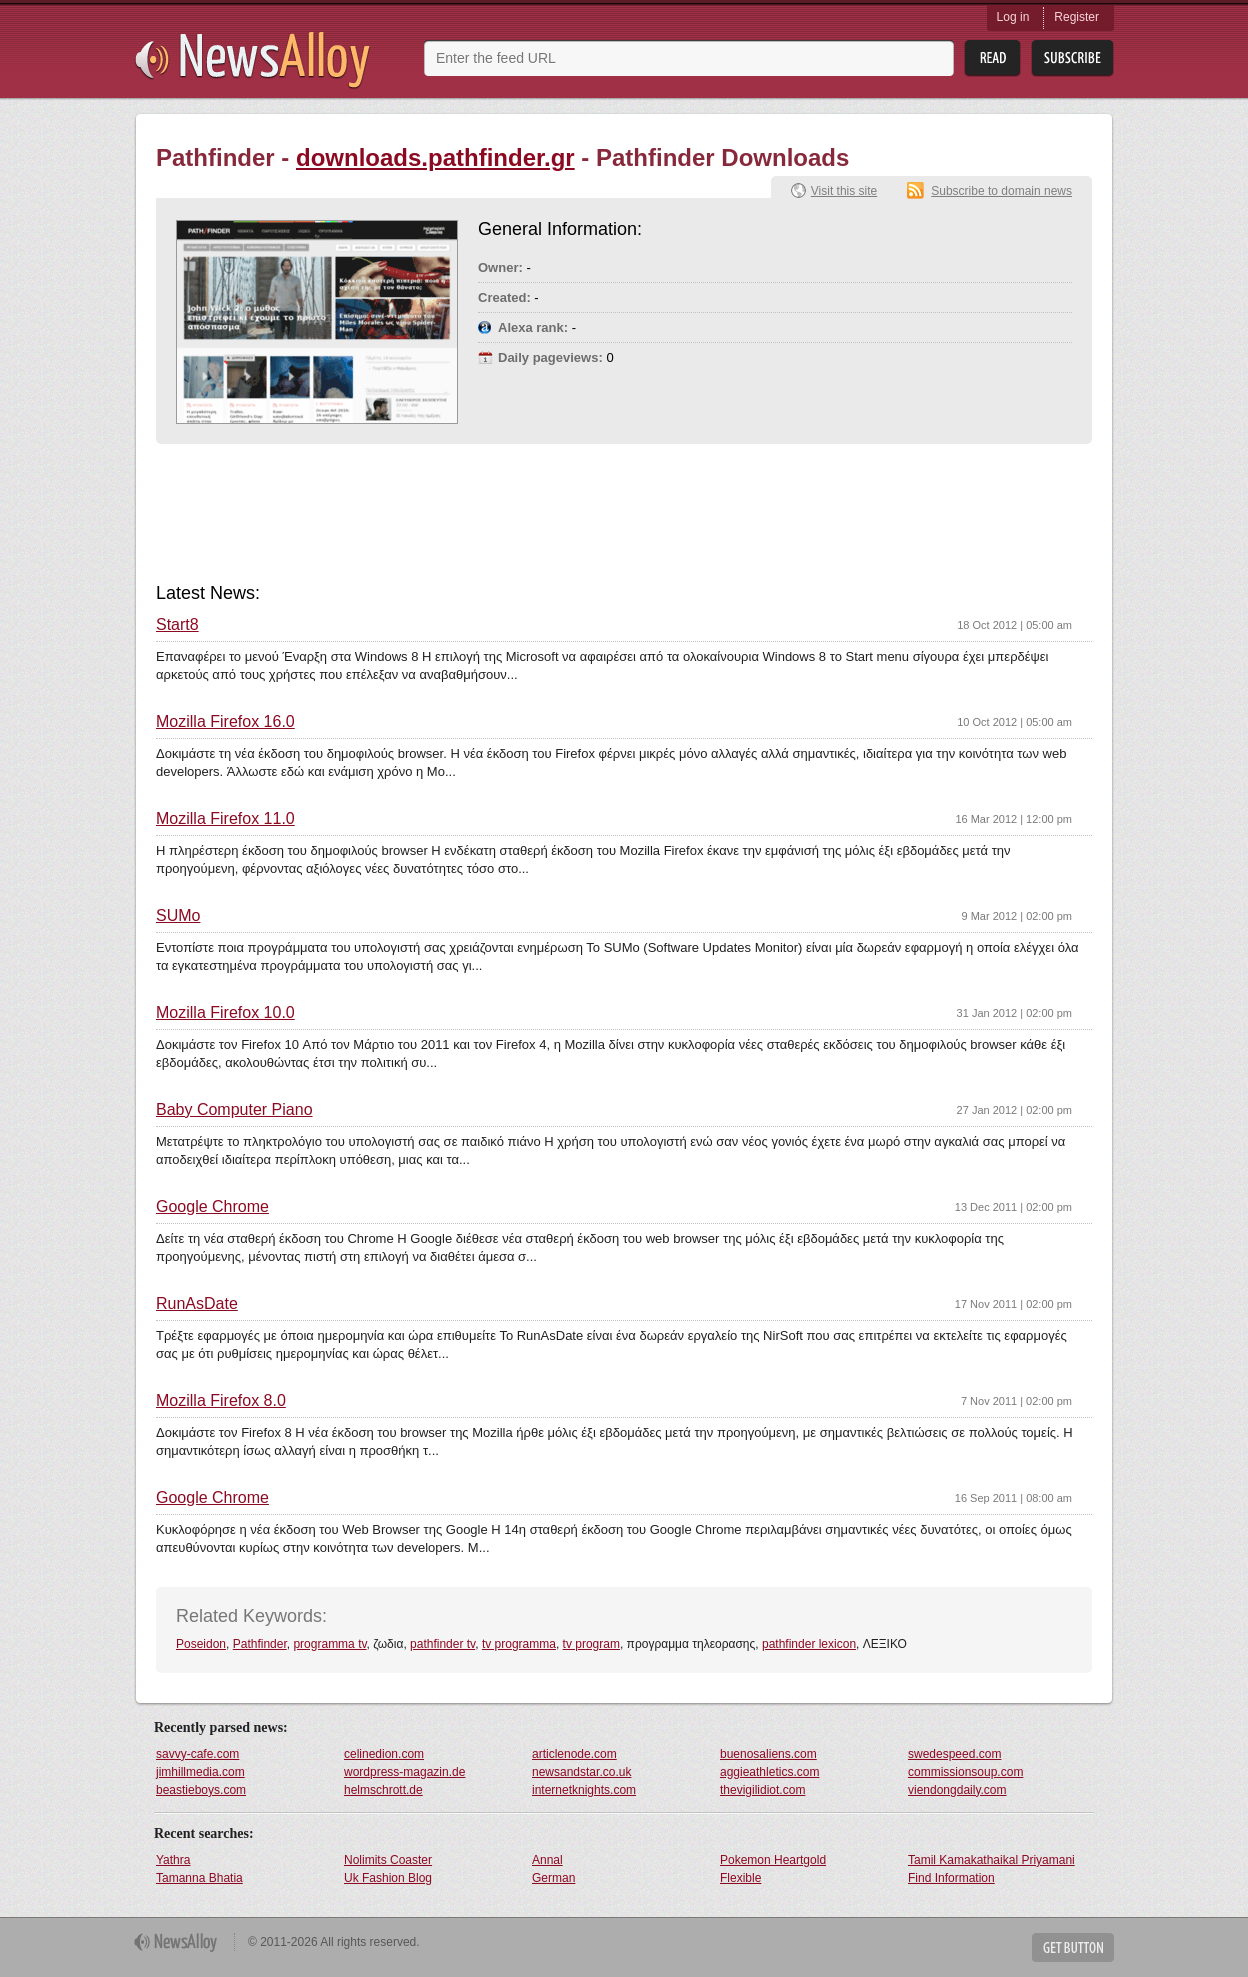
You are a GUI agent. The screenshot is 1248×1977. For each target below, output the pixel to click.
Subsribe (1072, 58)
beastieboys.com (201, 1790)
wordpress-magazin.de (404, 1772)
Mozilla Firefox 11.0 (225, 819)
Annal (547, 1860)
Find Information (951, 1878)
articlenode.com (574, 1754)
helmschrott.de (383, 1790)
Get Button (1073, 1947)
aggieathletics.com (769, 1772)
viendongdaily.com (957, 1790)
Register (1076, 17)
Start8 (177, 625)
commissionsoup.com (965, 1772)
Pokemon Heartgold (773, 1860)
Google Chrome (212, 1207)
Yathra (173, 1860)
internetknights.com (584, 1790)
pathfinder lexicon (809, 1644)
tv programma (519, 1644)
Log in (1013, 17)
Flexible (740, 1878)
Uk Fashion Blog (388, 1878)
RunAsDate (197, 1304)
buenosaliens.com (768, 1754)
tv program (591, 1644)
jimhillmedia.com (200, 1772)
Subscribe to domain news (1001, 191)
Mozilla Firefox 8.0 (221, 1401)
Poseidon (201, 1644)
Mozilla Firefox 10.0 (225, 1013)
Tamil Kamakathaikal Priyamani (991, 1860)
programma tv (329, 1644)
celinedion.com (384, 1754)
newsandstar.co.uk (581, 1772)
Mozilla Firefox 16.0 (225, 722)
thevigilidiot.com (762, 1790)
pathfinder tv (442, 1644)
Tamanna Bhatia (199, 1878)
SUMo (178, 916)
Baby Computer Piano (234, 1110)
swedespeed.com (954, 1754)
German (553, 1878)
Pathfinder (260, 1644)
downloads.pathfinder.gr (435, 157)
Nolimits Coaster (388, 1860)
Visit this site (844, 191)
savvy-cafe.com (197, 1754)
